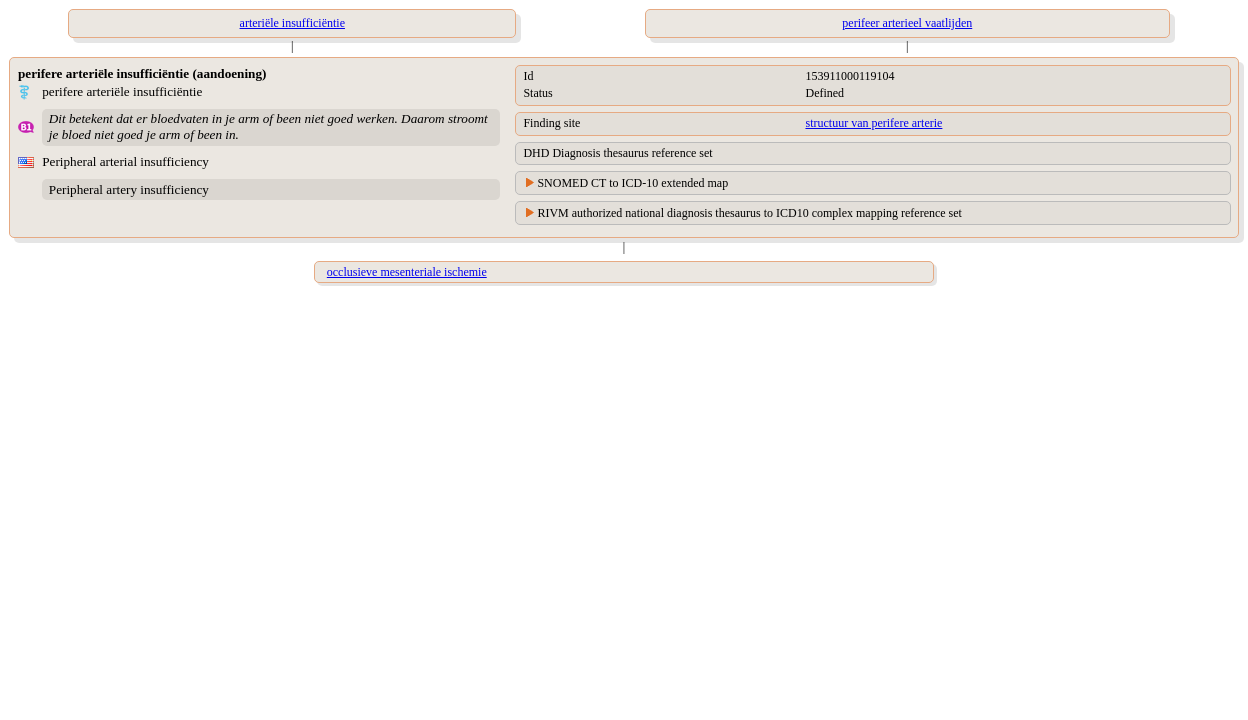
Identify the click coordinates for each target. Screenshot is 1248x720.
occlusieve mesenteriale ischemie (407, 272)
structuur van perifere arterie (873, 123)
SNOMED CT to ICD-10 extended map (632, 183)
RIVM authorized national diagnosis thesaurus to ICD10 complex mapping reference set (749, 213)
